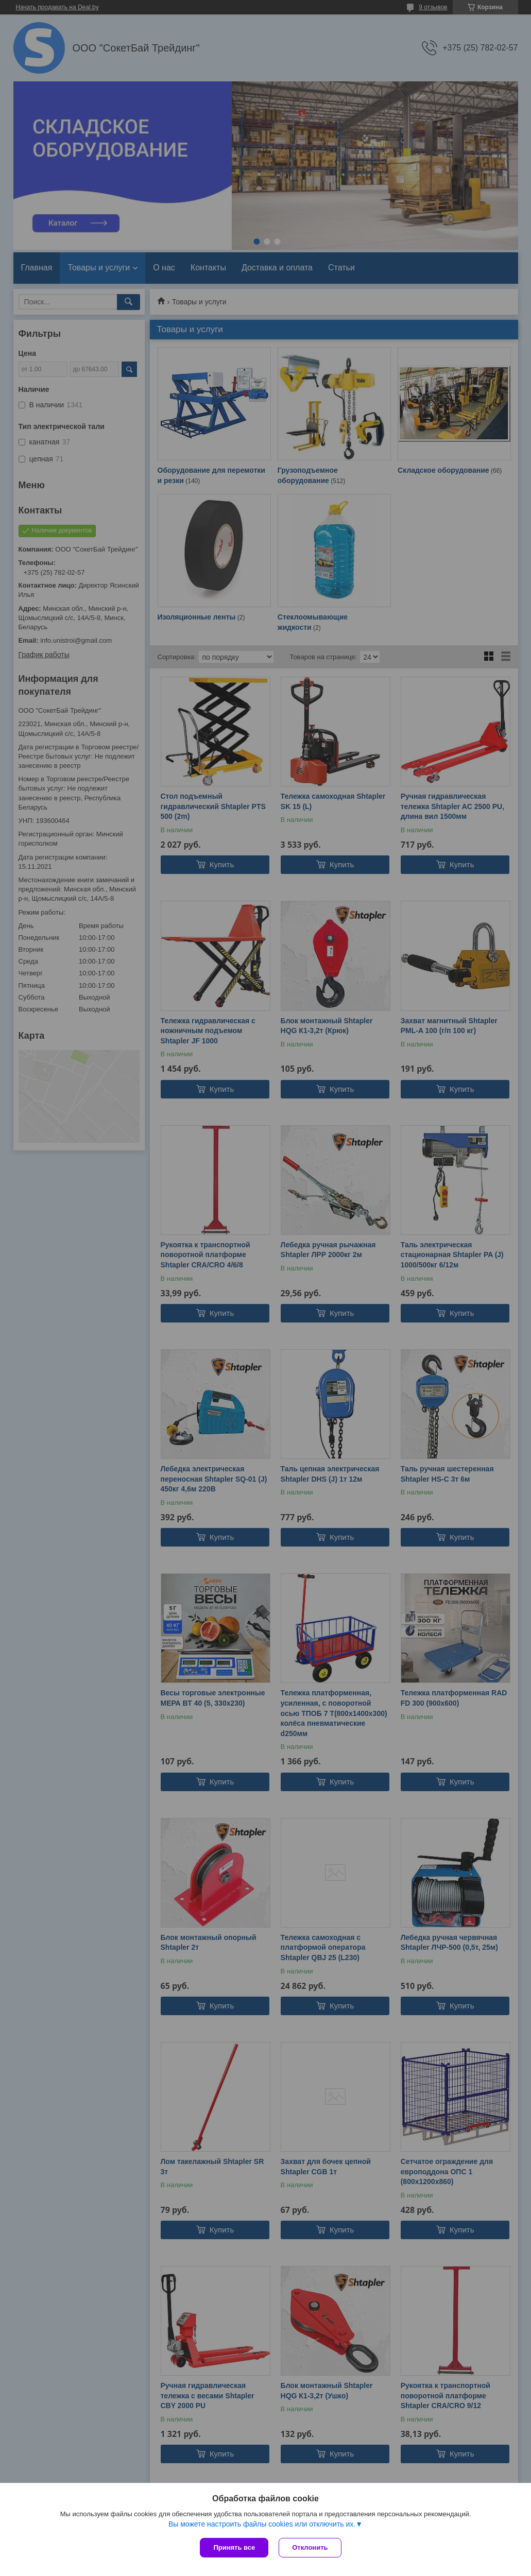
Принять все (234, 2547)
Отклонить (310, 2547)
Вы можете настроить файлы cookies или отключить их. (261, 2524)
